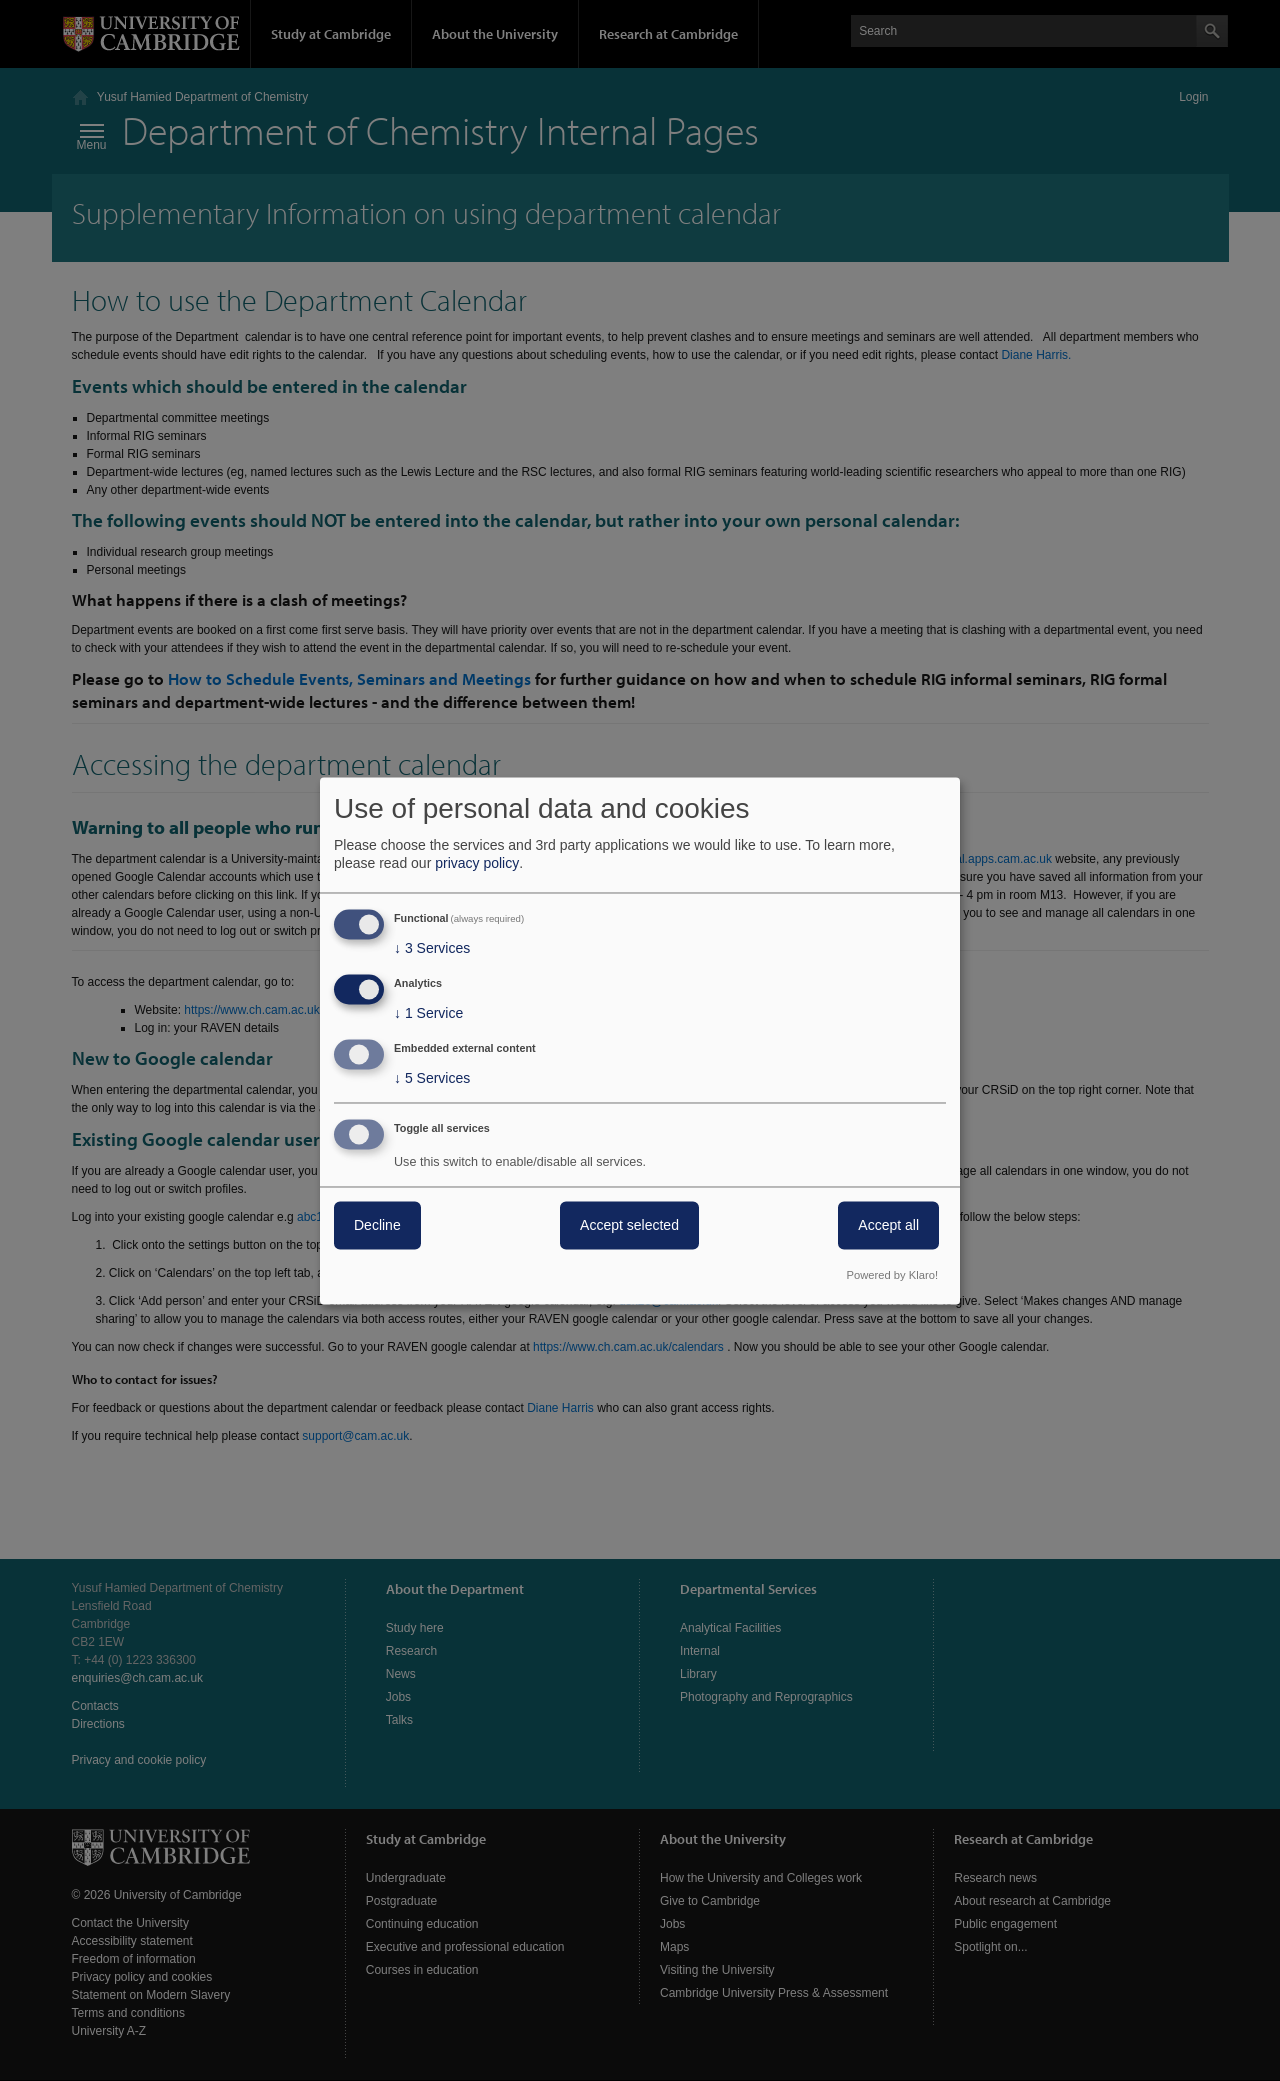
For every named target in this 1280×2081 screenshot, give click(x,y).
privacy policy (477, 864)
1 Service (428, 1014)
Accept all (888, 1225)
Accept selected (629, 1225)
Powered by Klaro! (892, 1275)
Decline (377, 1225)
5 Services (432, 1078)
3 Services (432, 949)
